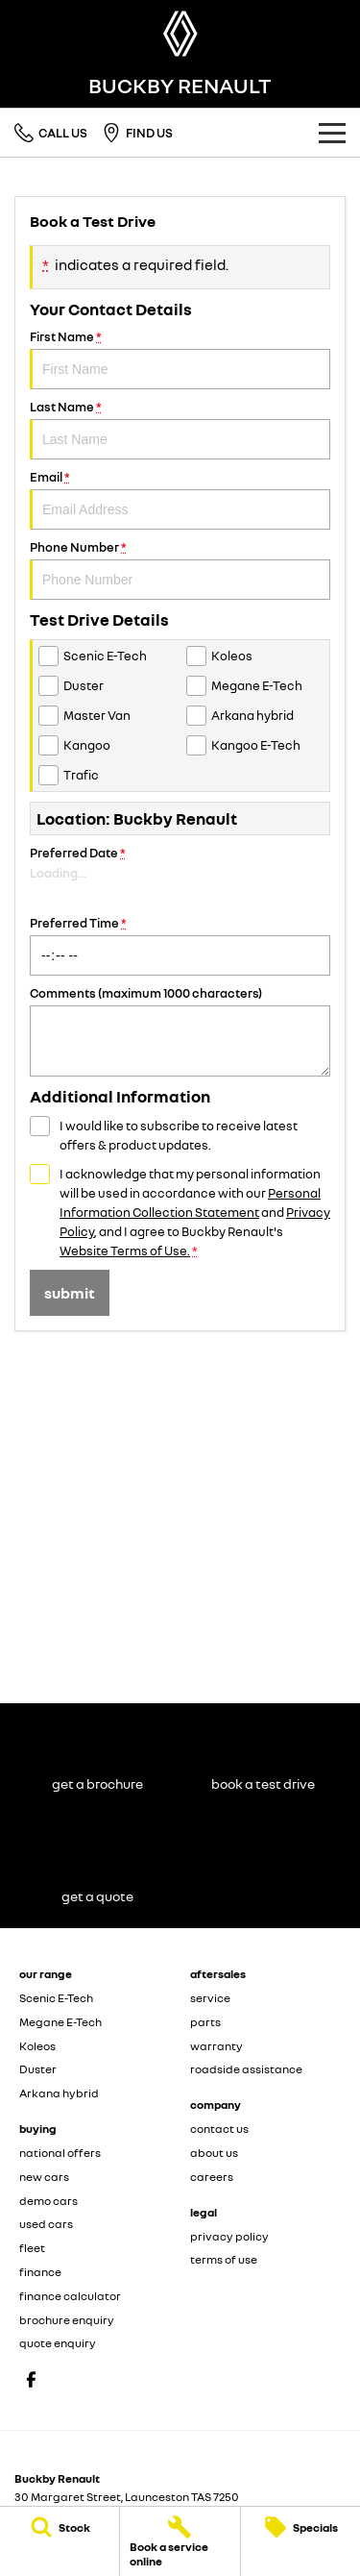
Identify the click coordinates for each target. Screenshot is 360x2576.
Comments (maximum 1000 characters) (180, 1031)
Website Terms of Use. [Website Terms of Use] (125, 1250)
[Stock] (59, 2527)
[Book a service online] (179, 2541)
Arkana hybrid (59, 2093)
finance (40, 2272)
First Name (180, 359)
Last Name (180, 429)
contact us (219, 2128)
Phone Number (180, 569)
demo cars (48, 2200)
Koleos (37, 2046)
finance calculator (70, 2296)
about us (214, 2152)
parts (205, 2022)
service (210, 1998)
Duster (38, 2069)
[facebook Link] (31, 2379)
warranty (216, 2046)
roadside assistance (246, 2069)
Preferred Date (180, 875)
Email (180, 499)
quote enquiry (57, 2343)
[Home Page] (180, 33)
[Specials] (300, 2527)
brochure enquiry (66, 2320)
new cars (44, 2176)
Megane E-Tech (60, 2022)
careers (211, 2176)
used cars (46, 2224)
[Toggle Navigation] (332, 133)
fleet (32, 2248)
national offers (60, 2152)
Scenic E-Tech (56, 1998)
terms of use (223, 2259)
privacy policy (229, 2236)
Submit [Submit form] (69, 1292)
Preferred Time (180, 945)
